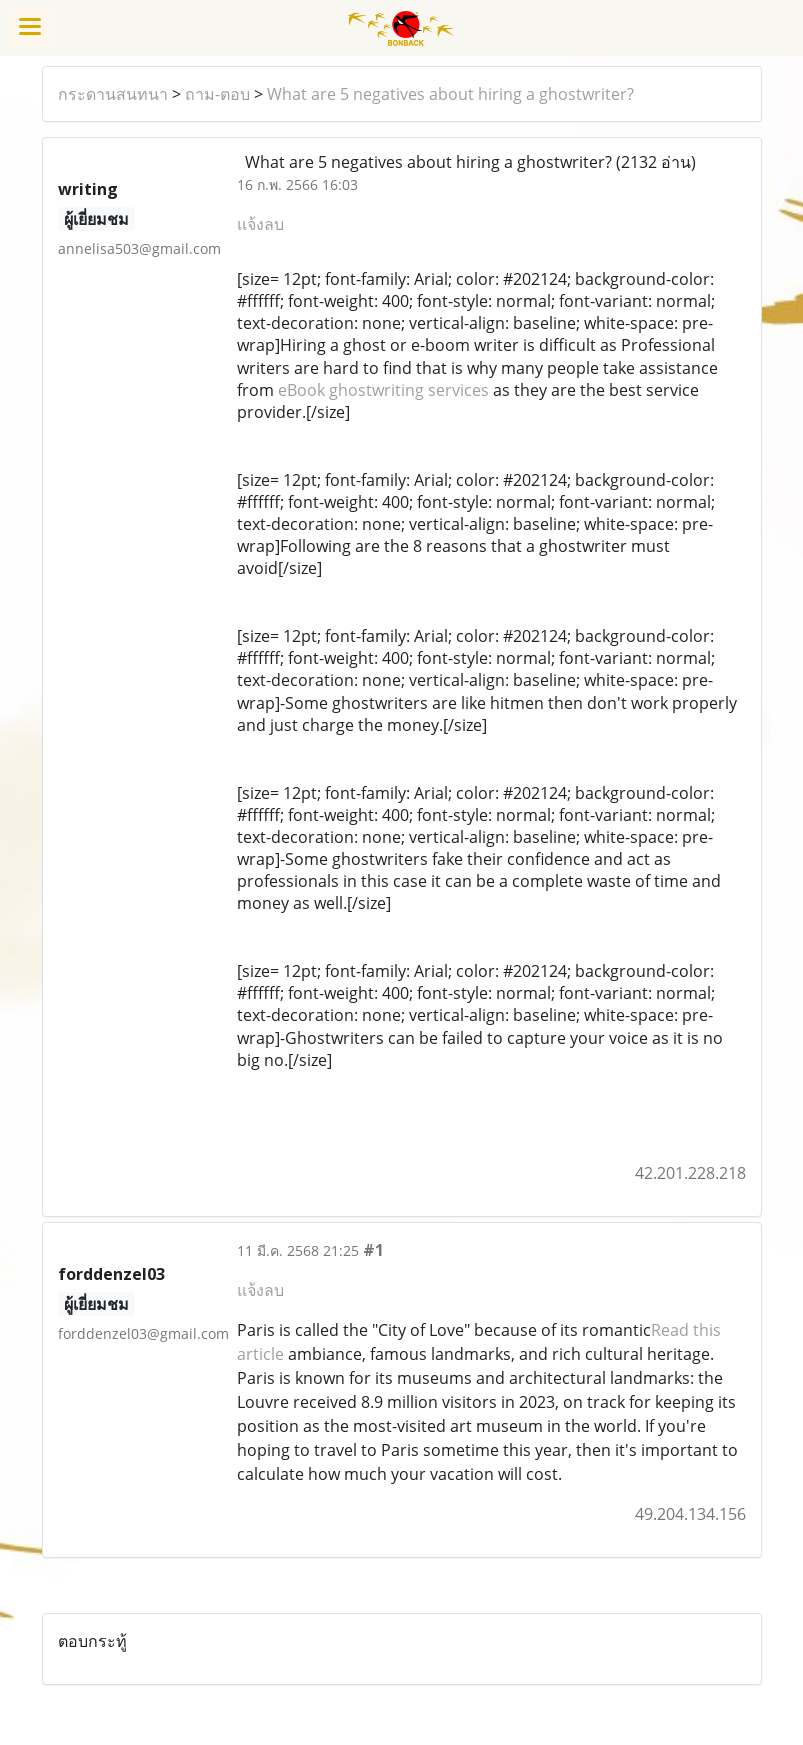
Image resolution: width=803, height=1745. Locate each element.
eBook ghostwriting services (383, 390)
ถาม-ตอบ (217, 94)
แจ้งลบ (260, 224)
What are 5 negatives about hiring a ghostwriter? (450, 94)
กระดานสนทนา (113, 94)
